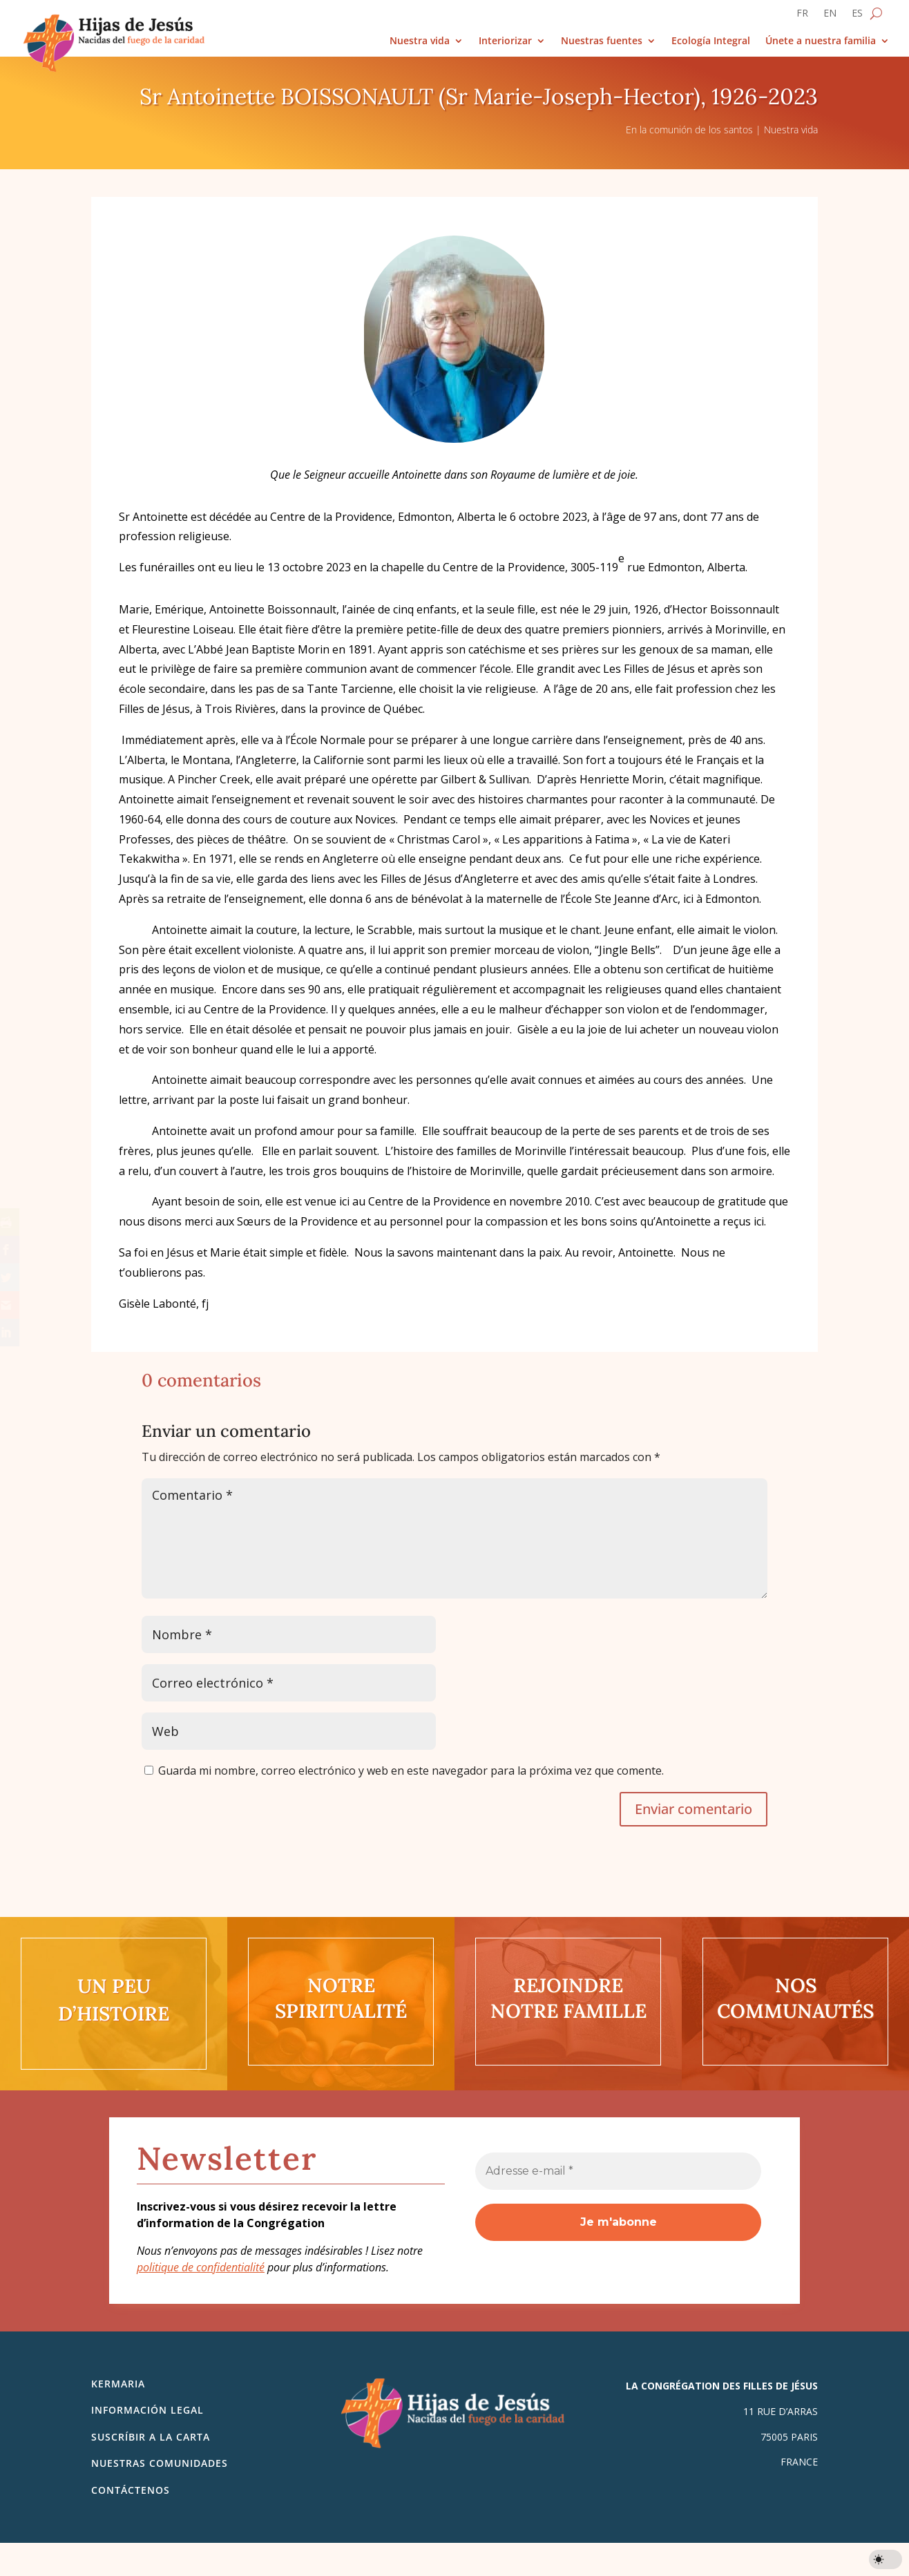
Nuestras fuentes (601, 41)
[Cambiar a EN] (829, 16)
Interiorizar (505, 41)
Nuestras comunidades (159, 2463)
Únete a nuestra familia (820, 41)
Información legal (147, 2409)
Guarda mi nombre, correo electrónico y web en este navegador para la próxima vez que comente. (411, 1770)
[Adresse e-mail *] (618, 2171)
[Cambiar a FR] (802, 16)
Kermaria (118, 2383)
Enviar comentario (693, 1809)
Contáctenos (130, 2490)
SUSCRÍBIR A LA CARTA (150, 2436)
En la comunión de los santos (689, 129)
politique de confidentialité (201, 2267)
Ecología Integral (710, 41)
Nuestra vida (420, 41)
